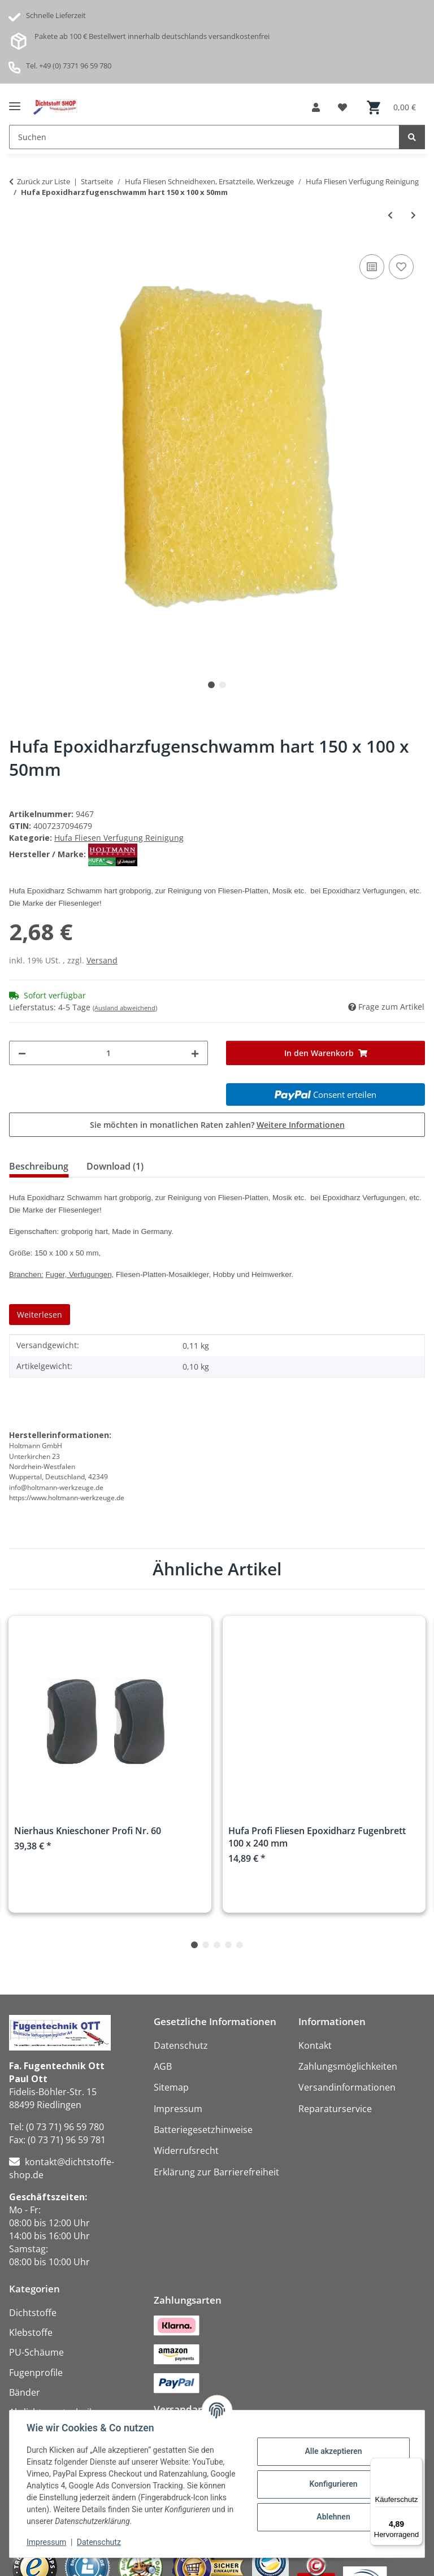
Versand (102, 960)
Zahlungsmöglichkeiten (347, 2066)
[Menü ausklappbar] (14, 102)
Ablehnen (332, 2516)
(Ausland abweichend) (125, 1008)
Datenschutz (100, 2542)
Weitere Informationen (301, 1124)
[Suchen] (412, 137)
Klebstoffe (31, 2332)
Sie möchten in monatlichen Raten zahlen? (217, 1124)
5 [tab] (239, 1944)
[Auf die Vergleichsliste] (371, 266)
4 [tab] (228, 1944)
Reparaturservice (335, 2108)
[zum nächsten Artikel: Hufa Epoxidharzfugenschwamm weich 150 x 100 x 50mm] (413, 215)
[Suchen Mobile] (204, 137)
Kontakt (315, 2045)
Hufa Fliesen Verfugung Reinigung (119, 837)
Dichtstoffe (33, 2312)
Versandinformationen (347, 2087)
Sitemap (171, 2087)
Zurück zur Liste (43, 181)
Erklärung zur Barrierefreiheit (216, 2172)
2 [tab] (222, 684)
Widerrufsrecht (186, 2150)
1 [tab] (211, 684)
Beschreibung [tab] (38, 1166)
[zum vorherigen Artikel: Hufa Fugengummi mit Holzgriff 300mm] (390, 215)
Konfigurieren (332, 2483)
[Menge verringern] (22, 1053)
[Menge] (108, 1053)
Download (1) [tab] (115, 1166)
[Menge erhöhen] (195, 1053)
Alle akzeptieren (332, 2451)
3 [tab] (217, 1944)
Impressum (47, 2542)
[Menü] (416, 2464)
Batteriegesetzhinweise (203, 2129)
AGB (163, 2066)
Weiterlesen (39, 1314)
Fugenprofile (36, 2372)
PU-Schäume (36, 2352)
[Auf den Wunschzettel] (401, 266)
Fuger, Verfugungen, (79, 1274)
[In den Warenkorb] (325, 1053)
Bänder (24, 2392)
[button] (316, 107)
